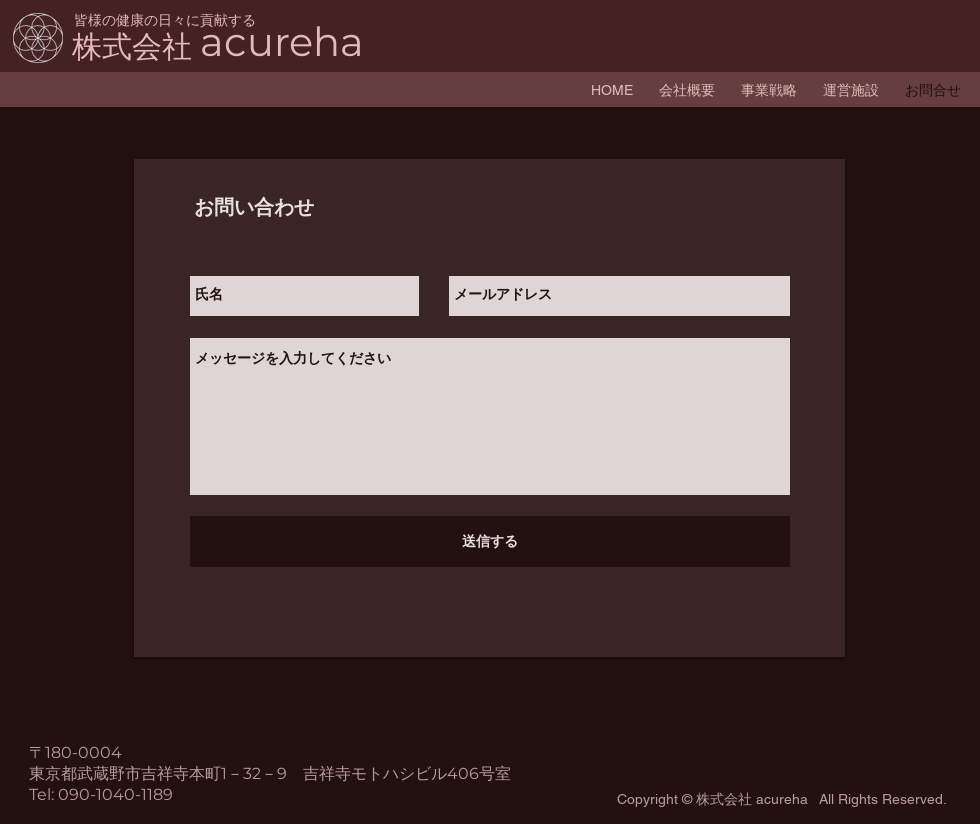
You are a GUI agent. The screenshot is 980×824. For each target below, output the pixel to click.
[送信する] (490, 541)
